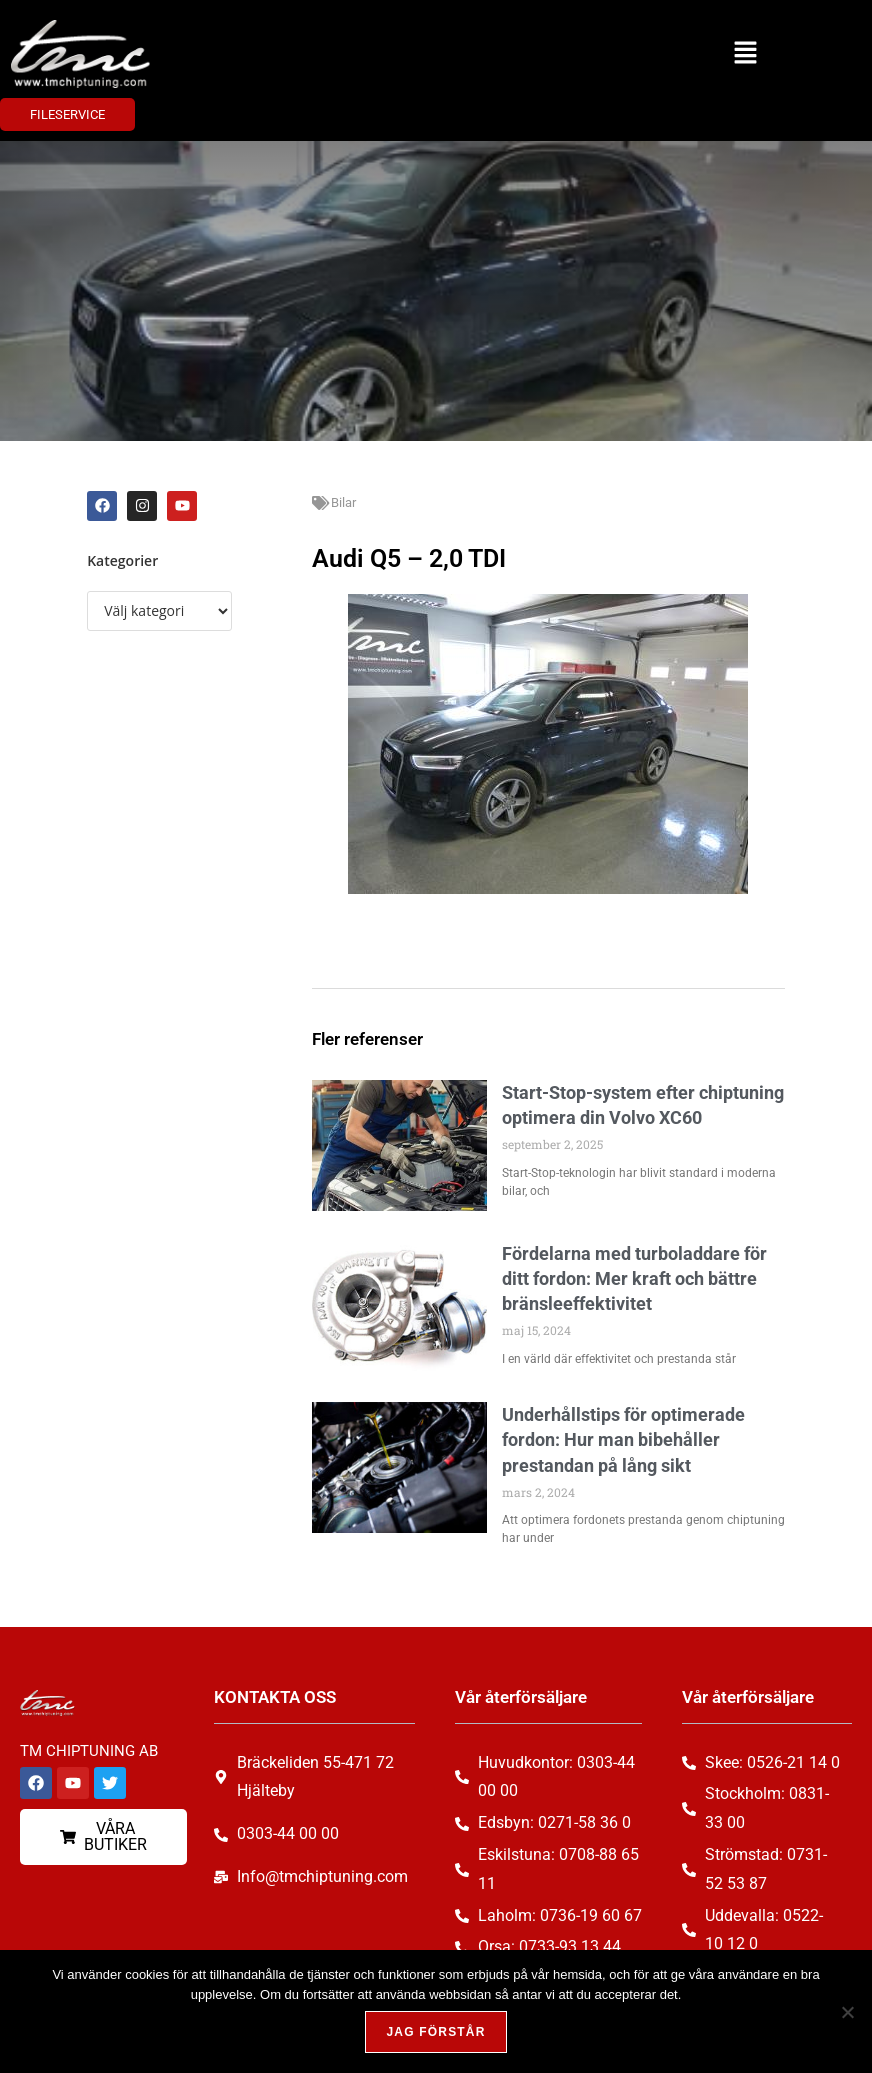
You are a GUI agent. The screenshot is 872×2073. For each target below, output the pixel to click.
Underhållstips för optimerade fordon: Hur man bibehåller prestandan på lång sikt (623, 1439)
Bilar (343, 502)
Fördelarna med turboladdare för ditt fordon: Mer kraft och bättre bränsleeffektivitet (634, 1278)
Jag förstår (435, 2032)
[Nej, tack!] (847, 2012)
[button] (746, 54)
